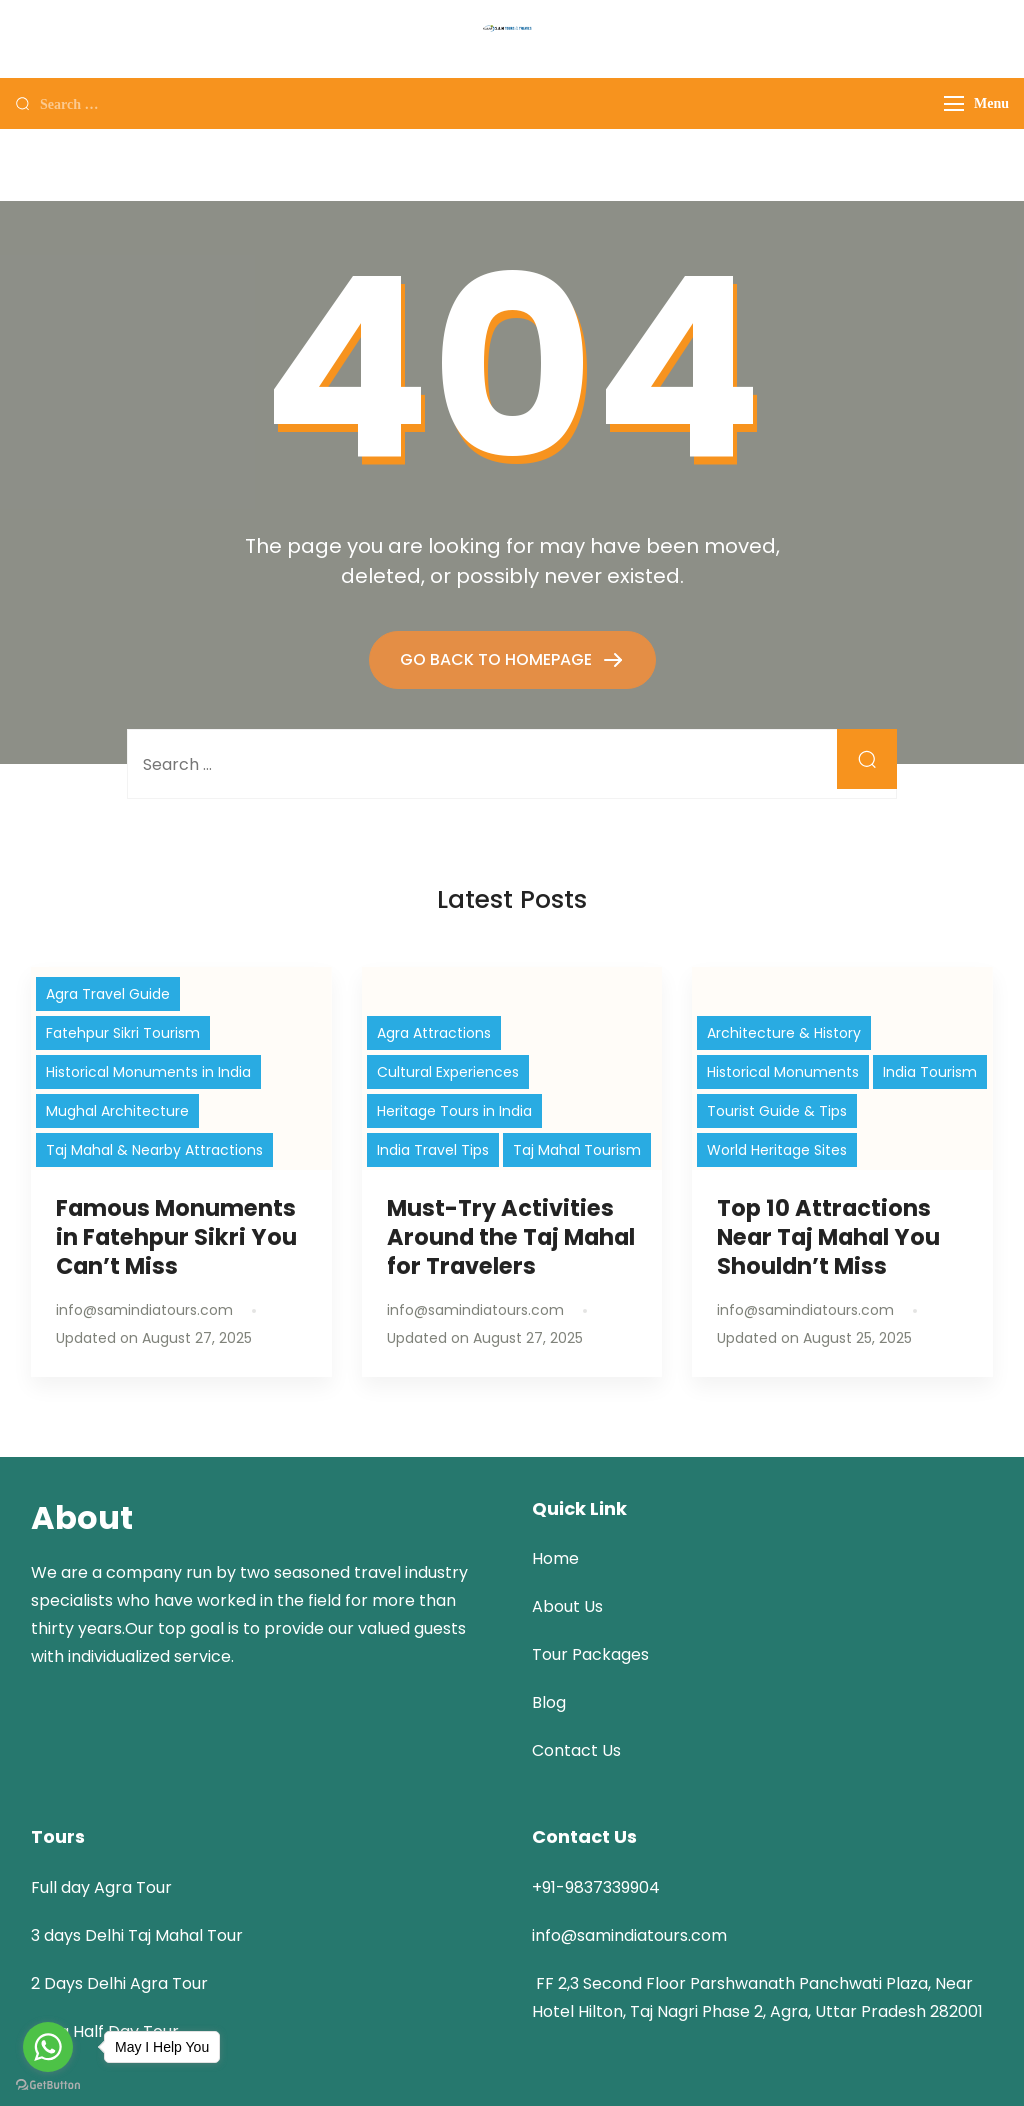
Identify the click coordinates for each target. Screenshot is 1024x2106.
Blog (549, 1702)
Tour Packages (590, 1654)
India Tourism (930, 1072)
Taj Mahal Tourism (577, 1150)
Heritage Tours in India (454, 1111)
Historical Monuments (783, 1072)
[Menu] (954, 103)
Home (555, 1558)
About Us (567, 1606)
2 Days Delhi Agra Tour (119, 1983)
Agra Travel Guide (108, 994)
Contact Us (576, 1750)
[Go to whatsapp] (48, 2047)
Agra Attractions (434, 1033)
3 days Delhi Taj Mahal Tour (137, 1935)
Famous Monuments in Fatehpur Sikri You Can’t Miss (176, 1237)
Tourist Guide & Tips (777, 1111)
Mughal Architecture (117, 1111)
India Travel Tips (433, 1150)
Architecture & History (784, 1033)
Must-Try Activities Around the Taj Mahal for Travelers (511, 1237)
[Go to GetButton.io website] (48, 2085)
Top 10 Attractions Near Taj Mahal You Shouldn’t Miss (828, 1237)
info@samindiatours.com (629, 1935)
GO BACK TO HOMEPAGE (498, 659)
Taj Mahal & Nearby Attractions (154, 1150)
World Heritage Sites (777, 1150)
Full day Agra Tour (101, 1887)
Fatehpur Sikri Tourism (123, 1033)
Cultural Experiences (448, 1072)
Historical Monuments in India (148, 1072)
